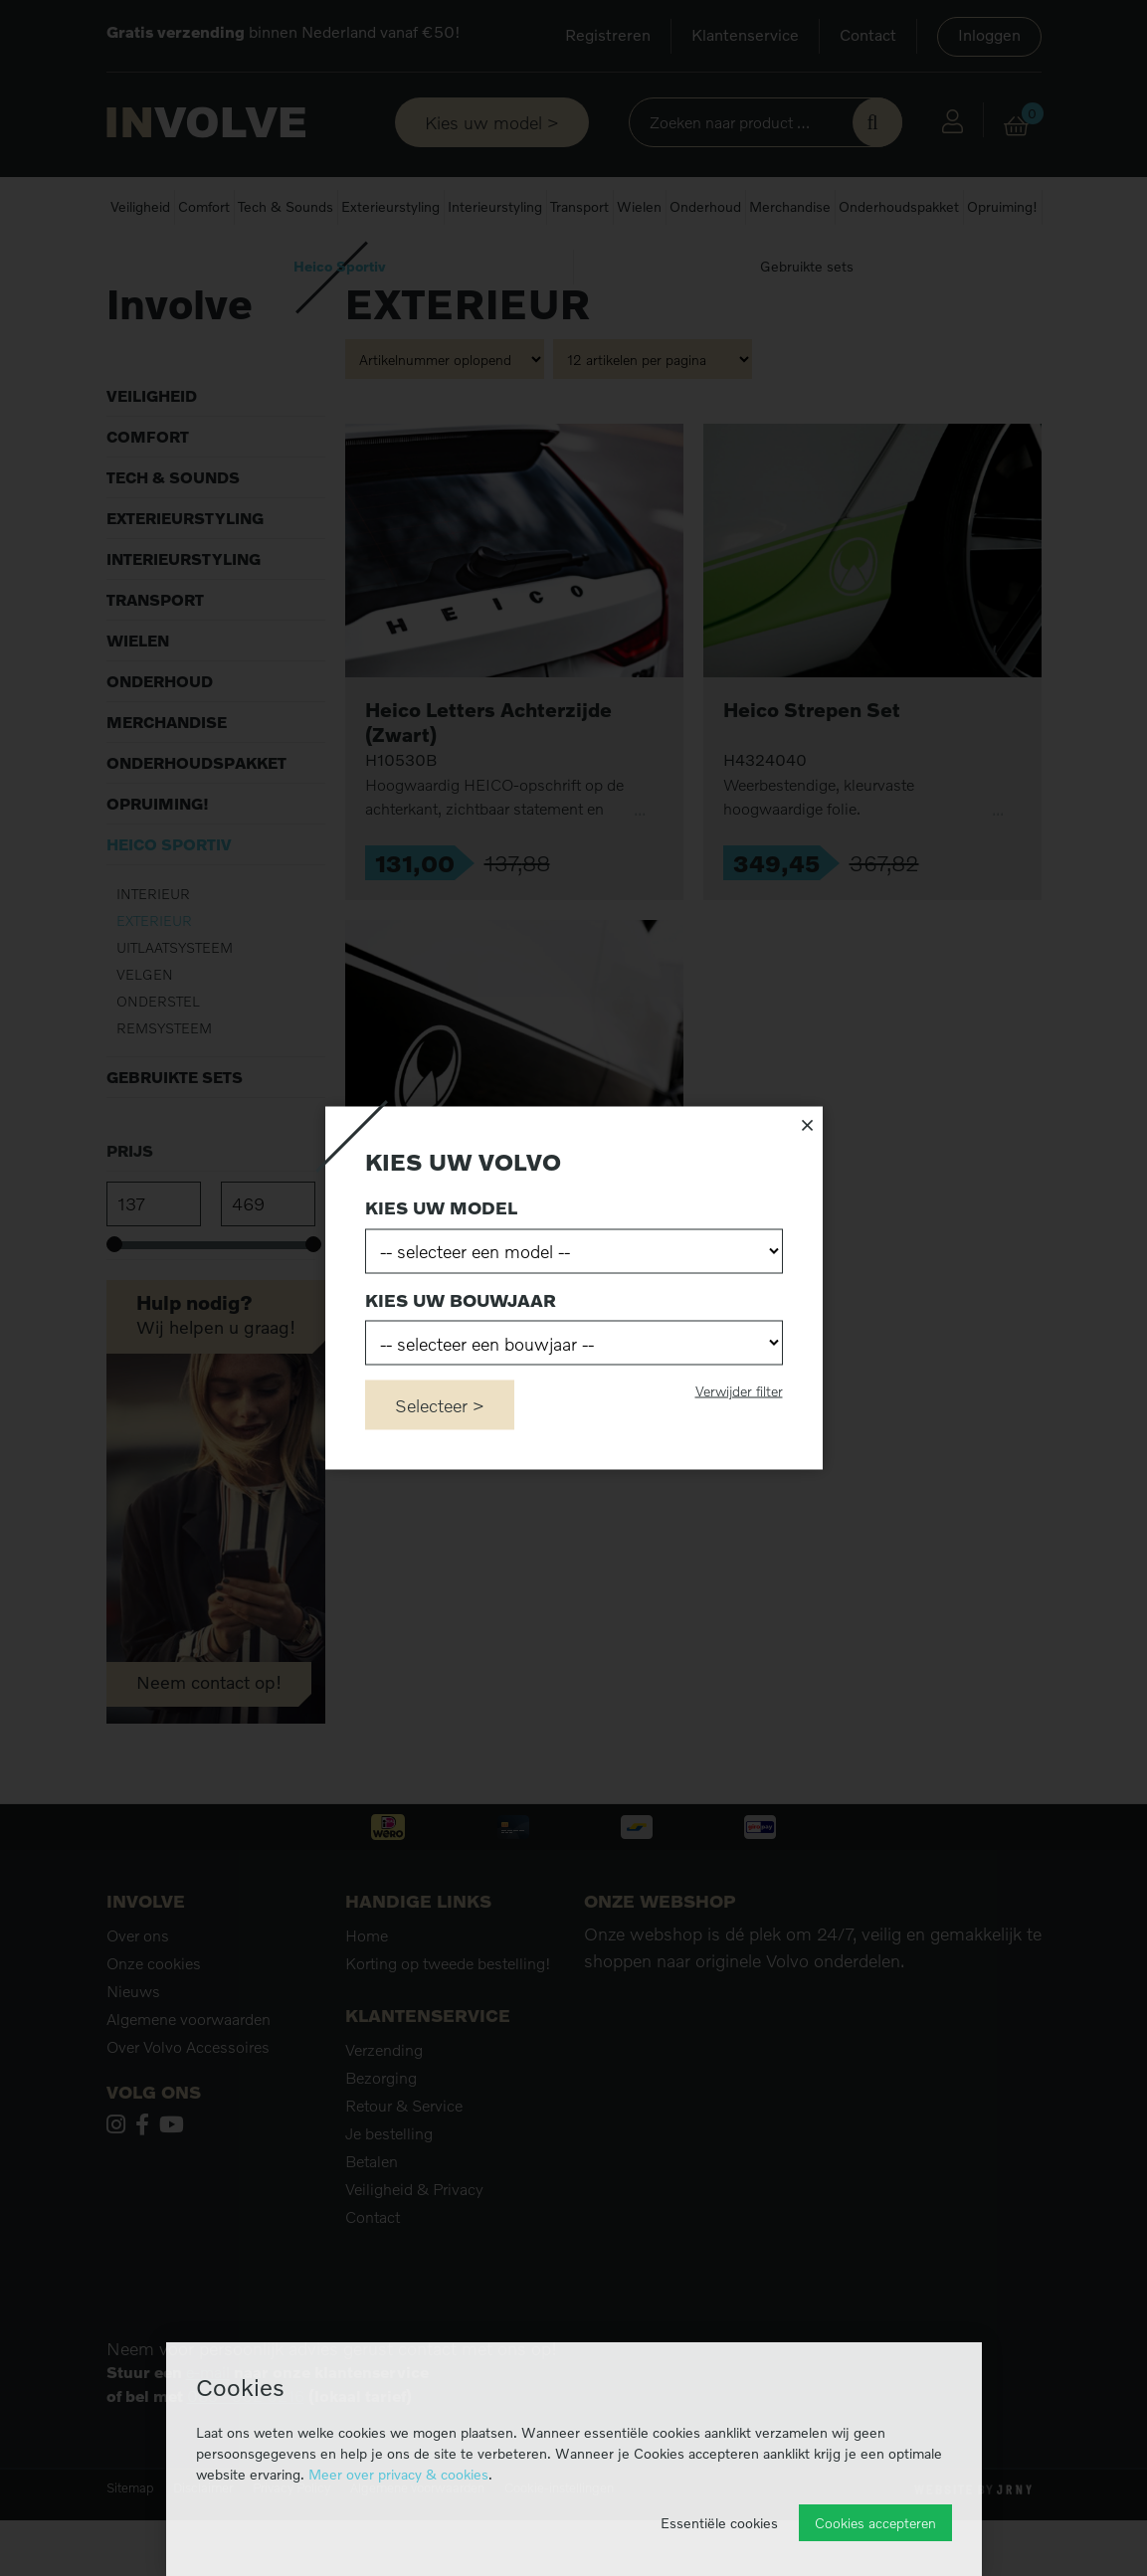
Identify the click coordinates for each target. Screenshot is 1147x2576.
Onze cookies (153, 2019)
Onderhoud (705, 206)
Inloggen (989, 35)
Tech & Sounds (285, 206)
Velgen (144, 1028)
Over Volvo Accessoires (188, 2103)
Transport (579, 206)
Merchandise (790, 206)
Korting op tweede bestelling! (448, 2019)
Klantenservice (745, 35)
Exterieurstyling (390, 206)
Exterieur (154, 975)
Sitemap (129, 2542)
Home (124, 268)
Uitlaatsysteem (174, 1002)
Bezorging (381, 2133)
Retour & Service (404, 2161)
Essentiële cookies (719, 2522)
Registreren (608, 35)
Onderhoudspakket (899, 206)
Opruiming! (1002, 206)
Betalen (371, 2217)
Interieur (153, 948)
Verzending (384, 2106)
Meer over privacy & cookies (398, 2474)
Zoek (877, 122)
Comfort (204, 206)
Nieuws (133, 2047)
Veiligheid (140, 206)
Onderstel (158, 1055)
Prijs (129, 1205)
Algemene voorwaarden (188, 2075)
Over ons (137, 1991)
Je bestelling (389, 2189)
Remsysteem (164, 1082)
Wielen (639, 206)
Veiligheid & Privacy (414, 2245)
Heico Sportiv (339, 266)
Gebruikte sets (807, 266)
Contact (868, 35)
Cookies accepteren (875, 2522)
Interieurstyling (495, 206)
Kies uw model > (492, 122)
